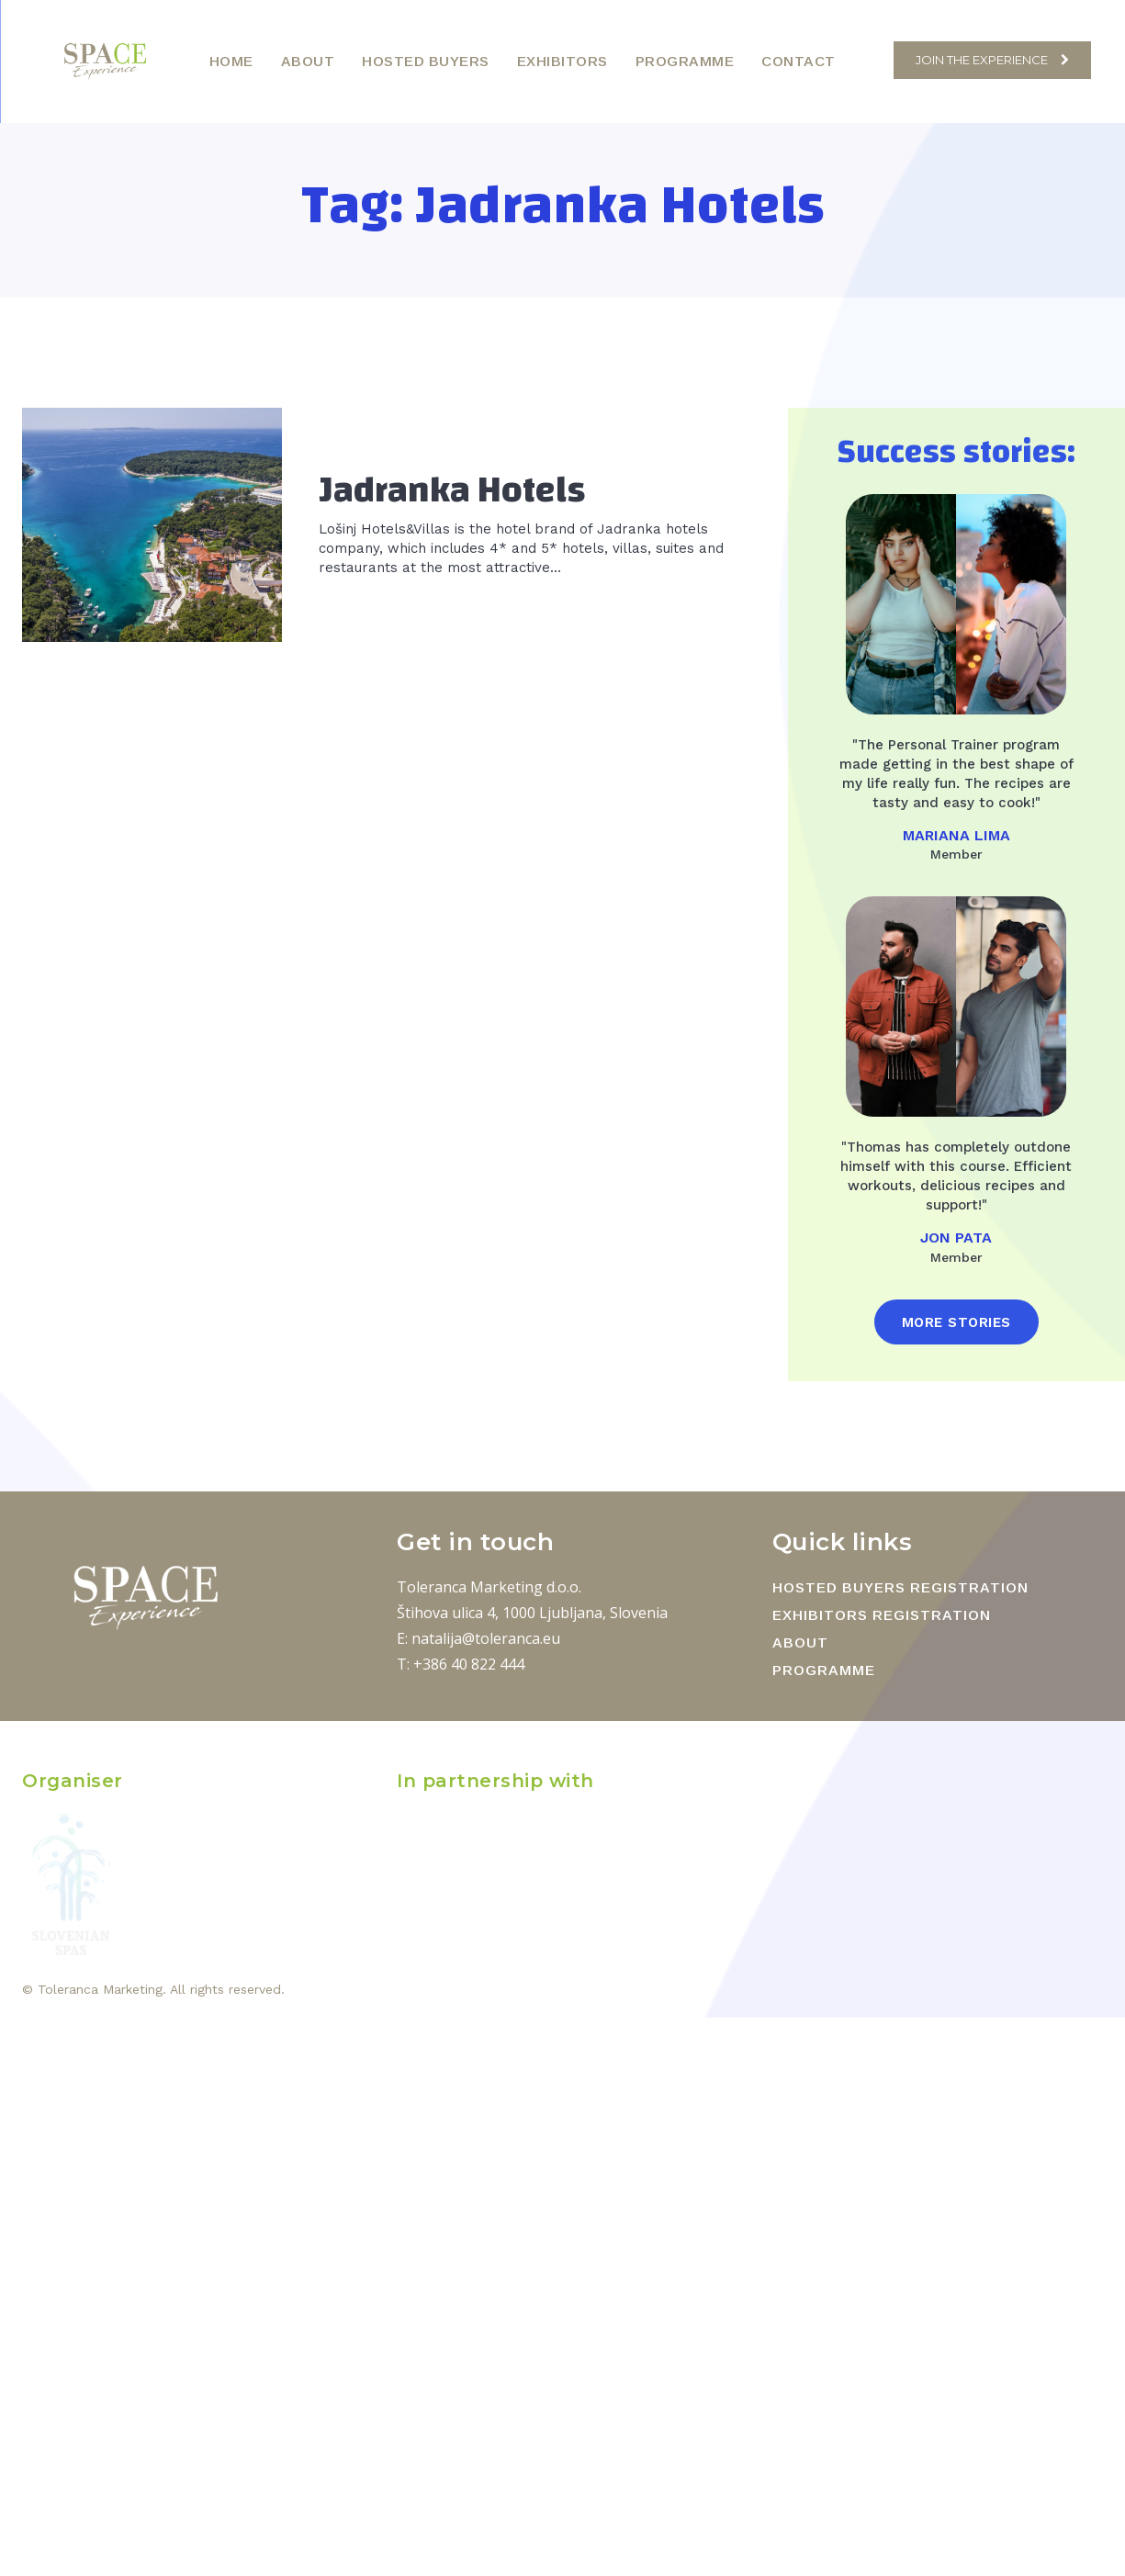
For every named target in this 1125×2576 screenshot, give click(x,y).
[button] (870, 60)
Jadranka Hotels (452, 490)
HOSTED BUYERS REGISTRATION (900, 1587)
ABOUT (800, 1642)
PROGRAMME (823, 1670)
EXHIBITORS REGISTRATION (881, 1615)
